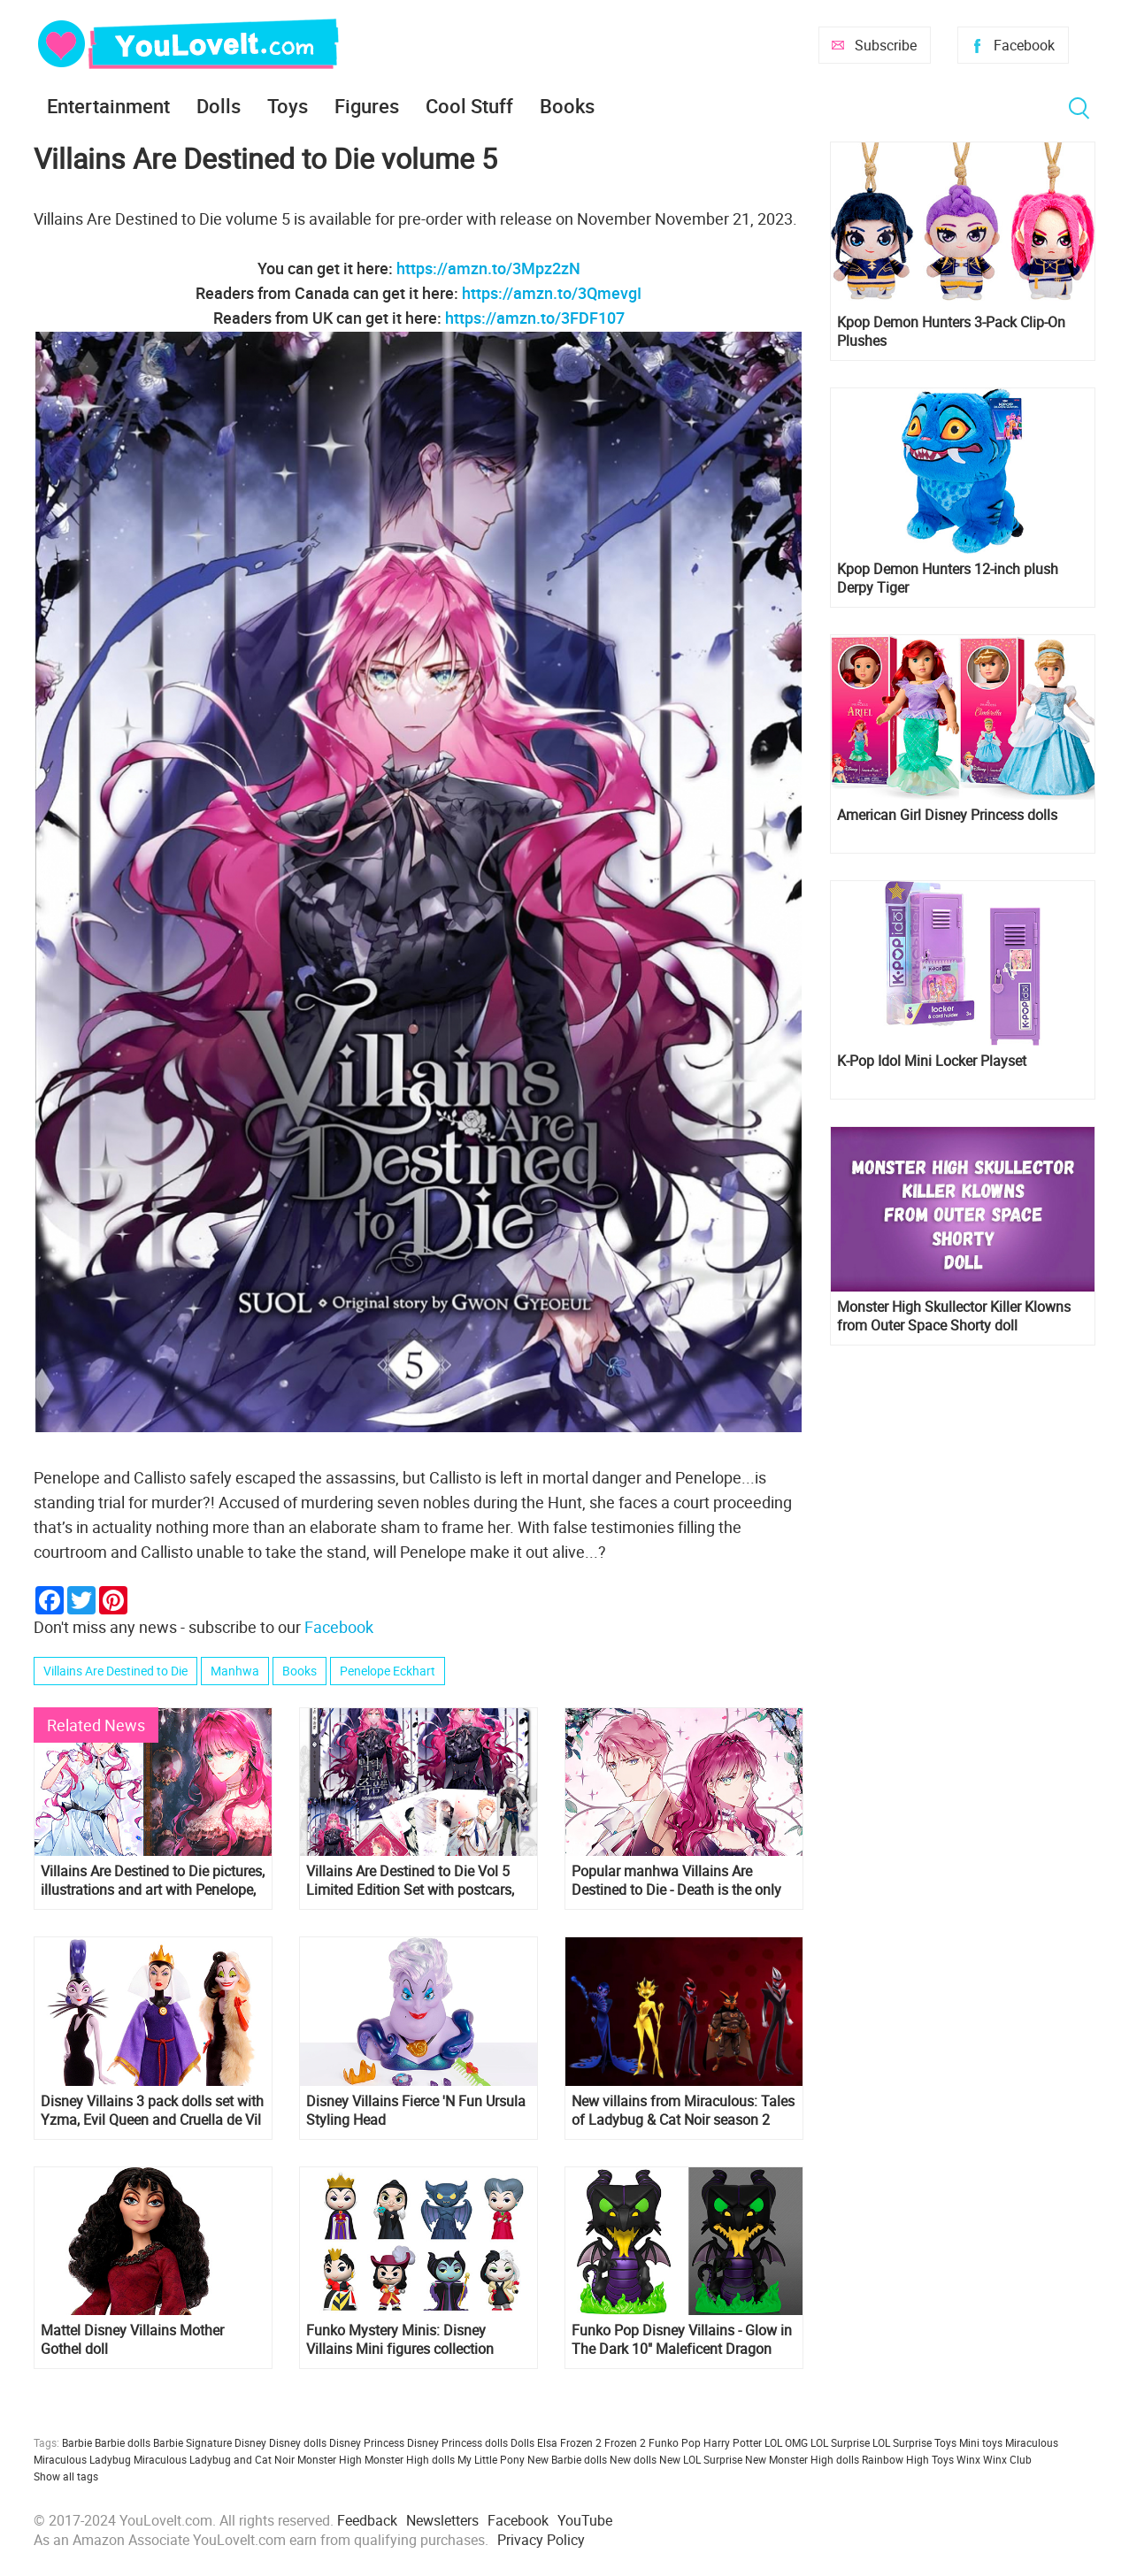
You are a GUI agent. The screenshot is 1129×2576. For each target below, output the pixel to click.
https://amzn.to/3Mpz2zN (488, 268)
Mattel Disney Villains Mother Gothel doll (132, 2339)
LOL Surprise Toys (914, 2442)
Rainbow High (895, 2459)
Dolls (218, 106)
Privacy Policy (541, 2539)
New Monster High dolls (802, 2459)
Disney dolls (297, 2442)
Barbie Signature (192, 2442)
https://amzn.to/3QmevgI (551, 292)
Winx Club (1007, 2459)
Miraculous (1031, 2442)
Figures (366, 106)
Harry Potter (732, 2442)
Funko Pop (675, 2442)
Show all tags (66, 2476)
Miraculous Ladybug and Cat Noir (214, 2459)
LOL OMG (786, 2442)
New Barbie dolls (567, 2459)
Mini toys (980, 2442)
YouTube (584, 2520)
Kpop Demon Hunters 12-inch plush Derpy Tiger (947, 578)
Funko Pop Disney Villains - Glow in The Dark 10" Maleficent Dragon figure (682, 2339)
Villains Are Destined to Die (115, 1670)
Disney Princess (366, 2442)
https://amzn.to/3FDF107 (535, 317)
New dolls (633, 2459)
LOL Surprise (840, 2442)
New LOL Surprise (700, 2459)
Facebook (1024, 45)
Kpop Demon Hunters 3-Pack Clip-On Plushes (951, 331)
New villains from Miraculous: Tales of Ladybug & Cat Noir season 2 (683, 2110)
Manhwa (235, 1670)
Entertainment (108, 106)
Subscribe (886, 45)
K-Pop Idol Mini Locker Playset (931, 1061)
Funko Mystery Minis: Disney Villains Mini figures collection (400, 2339)
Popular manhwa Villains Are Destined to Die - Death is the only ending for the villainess (676, 1880)
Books (567, 106)
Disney (250, 2442)
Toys (287, 106)
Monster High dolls (410, 2459)
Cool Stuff (469, 106)
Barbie (77, 2442)
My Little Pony (491, 2459)
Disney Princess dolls (457, 2442)
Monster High (329, 2459)
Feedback (367, 2520)
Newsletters (442, 2520)
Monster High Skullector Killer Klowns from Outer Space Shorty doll (954, 1316)
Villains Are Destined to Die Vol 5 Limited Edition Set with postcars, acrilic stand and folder (410, 1880)
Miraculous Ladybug (82, 2459)
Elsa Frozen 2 (569, 2442)
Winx (968, 2459)
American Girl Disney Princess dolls (947, 815)
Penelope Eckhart (387, 1670)
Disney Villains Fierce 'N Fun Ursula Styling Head (416, 2110)
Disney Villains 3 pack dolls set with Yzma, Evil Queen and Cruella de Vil (152, 2110)
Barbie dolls (122, 2442)
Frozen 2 (625, 2442)
